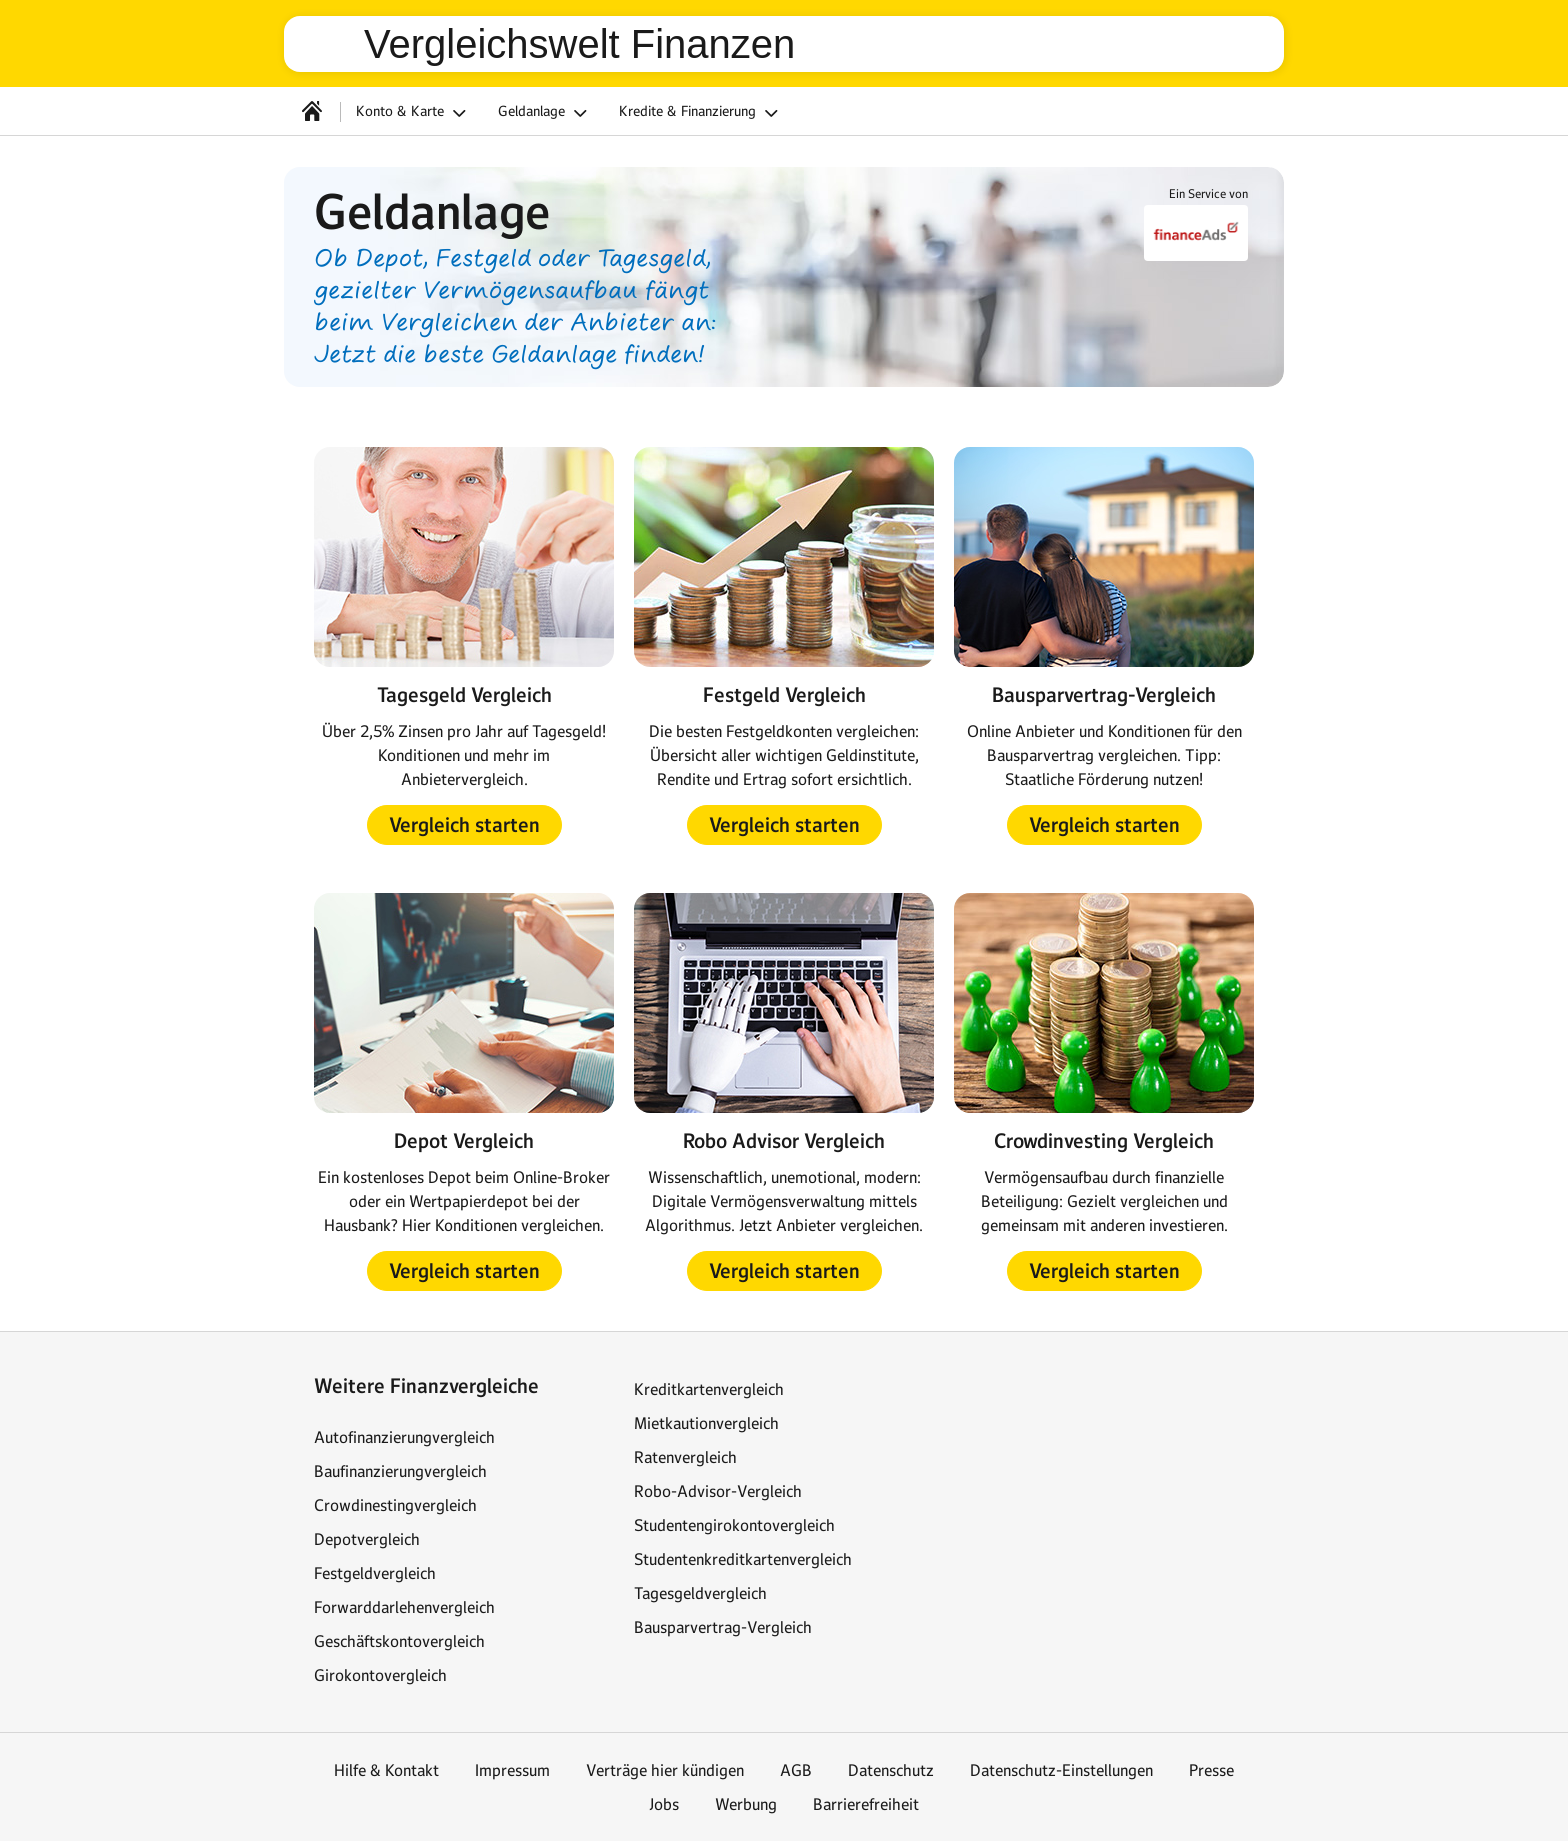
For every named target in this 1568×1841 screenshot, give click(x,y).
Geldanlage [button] (545, 113)
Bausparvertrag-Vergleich (723, 1627)
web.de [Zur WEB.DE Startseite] (332, 44)
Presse (1211, 1770)
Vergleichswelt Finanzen (579, 44)
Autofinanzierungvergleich (404, 1437)
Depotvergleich (367, 1539)
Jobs (664, 1804)
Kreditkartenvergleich (709, 1389)
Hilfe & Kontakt (386, 1770)
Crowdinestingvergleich (395, 1505)
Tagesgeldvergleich (700, 1593)
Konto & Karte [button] (414, 113)
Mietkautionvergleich (706, 1423)
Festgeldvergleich (375, 1573)
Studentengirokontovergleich (734, 1525)
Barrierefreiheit (866, 1804)
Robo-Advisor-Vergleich (718, 1491)
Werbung (746, 1804)
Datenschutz (891, 1770)
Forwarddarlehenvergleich (404, 1607)
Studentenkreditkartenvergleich (743, 1559)
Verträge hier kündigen (665, 1770)
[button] (464, 825)
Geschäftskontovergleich (399, 1641)
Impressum (512, 1770)
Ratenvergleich (685, 1457)
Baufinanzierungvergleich (400, 1471)
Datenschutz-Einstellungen (1061, 1770)
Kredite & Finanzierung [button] (701, 113)
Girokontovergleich (380, 1675)
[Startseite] (312, 111)
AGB (796, 1770)
